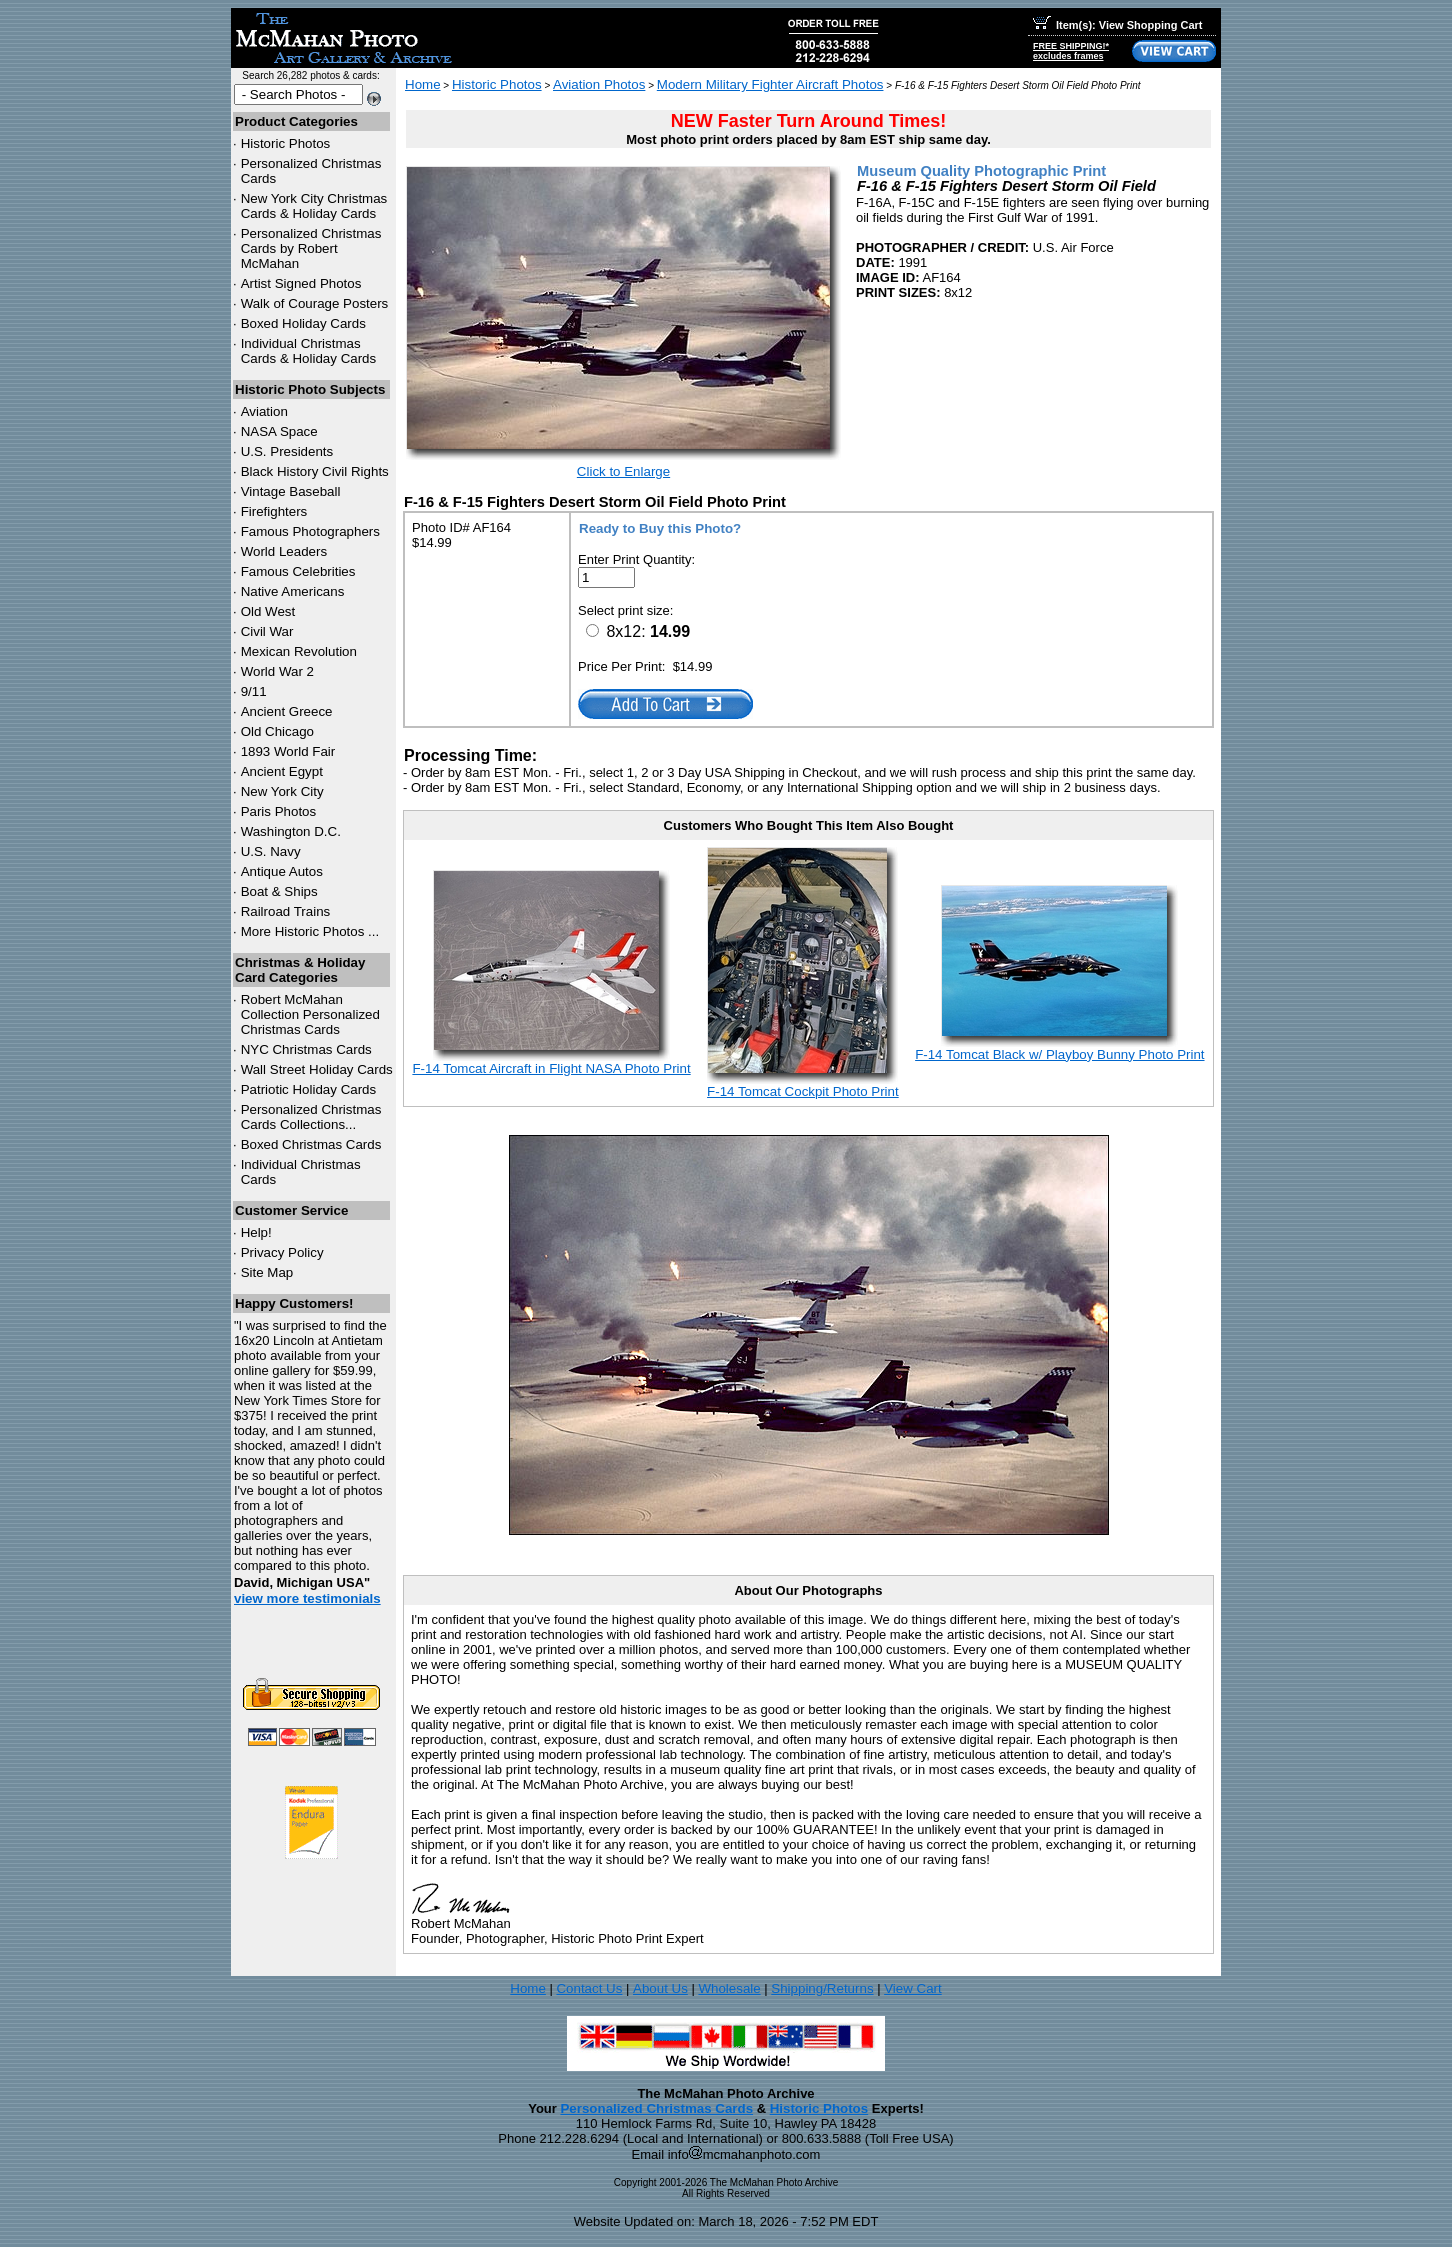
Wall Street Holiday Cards (317, 1069)
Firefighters (274, 511)
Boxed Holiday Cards (303, 323)
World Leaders (284, 551)
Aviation (264, 411)
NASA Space (279, 431)
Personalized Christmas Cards (656, 2108)
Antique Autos (282, 871)
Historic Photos (286, 143)
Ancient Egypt (282, 771)
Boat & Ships (279, 891)
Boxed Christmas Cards (311, 1144)
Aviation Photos (599, 84)
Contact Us (589, 1988)
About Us (660, 1988)
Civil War (267, 631)
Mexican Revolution (299, 651)
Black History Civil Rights (315, 471)
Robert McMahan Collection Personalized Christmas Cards (310, 1014)
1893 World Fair (288, 751)
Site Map (267, 1272)
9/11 (254, 691)
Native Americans (293, 591)
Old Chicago (277, 731)
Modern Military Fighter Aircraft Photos (770, 84)
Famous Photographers (310, 531)
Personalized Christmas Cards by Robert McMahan (311, 248)
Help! (256, 1232)
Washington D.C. (291, 831)
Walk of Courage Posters (315, 303)
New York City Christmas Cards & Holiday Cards (314, 206)
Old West (268, 611)
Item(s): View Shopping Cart (1117, 25)
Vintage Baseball (291, 491)
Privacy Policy (282, 1252)
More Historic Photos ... (310, 931)
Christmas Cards (306, 1049)
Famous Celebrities (298, 571)
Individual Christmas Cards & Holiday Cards (309, 351)
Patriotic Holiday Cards (309, 1089)
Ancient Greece (287, 711)
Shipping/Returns (822, 1988)
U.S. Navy (271, 851)
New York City (282, 791)
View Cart (913, 1988)
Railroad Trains (286, 911)
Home (423, 84)
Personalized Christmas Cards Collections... (311, 1117)
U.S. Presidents (287, 451)
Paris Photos (279, 811)
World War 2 (277, 671)
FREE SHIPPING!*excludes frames (1071, 51)
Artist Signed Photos (301, 283)
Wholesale (729, 1988)
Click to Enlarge (623, 471)
